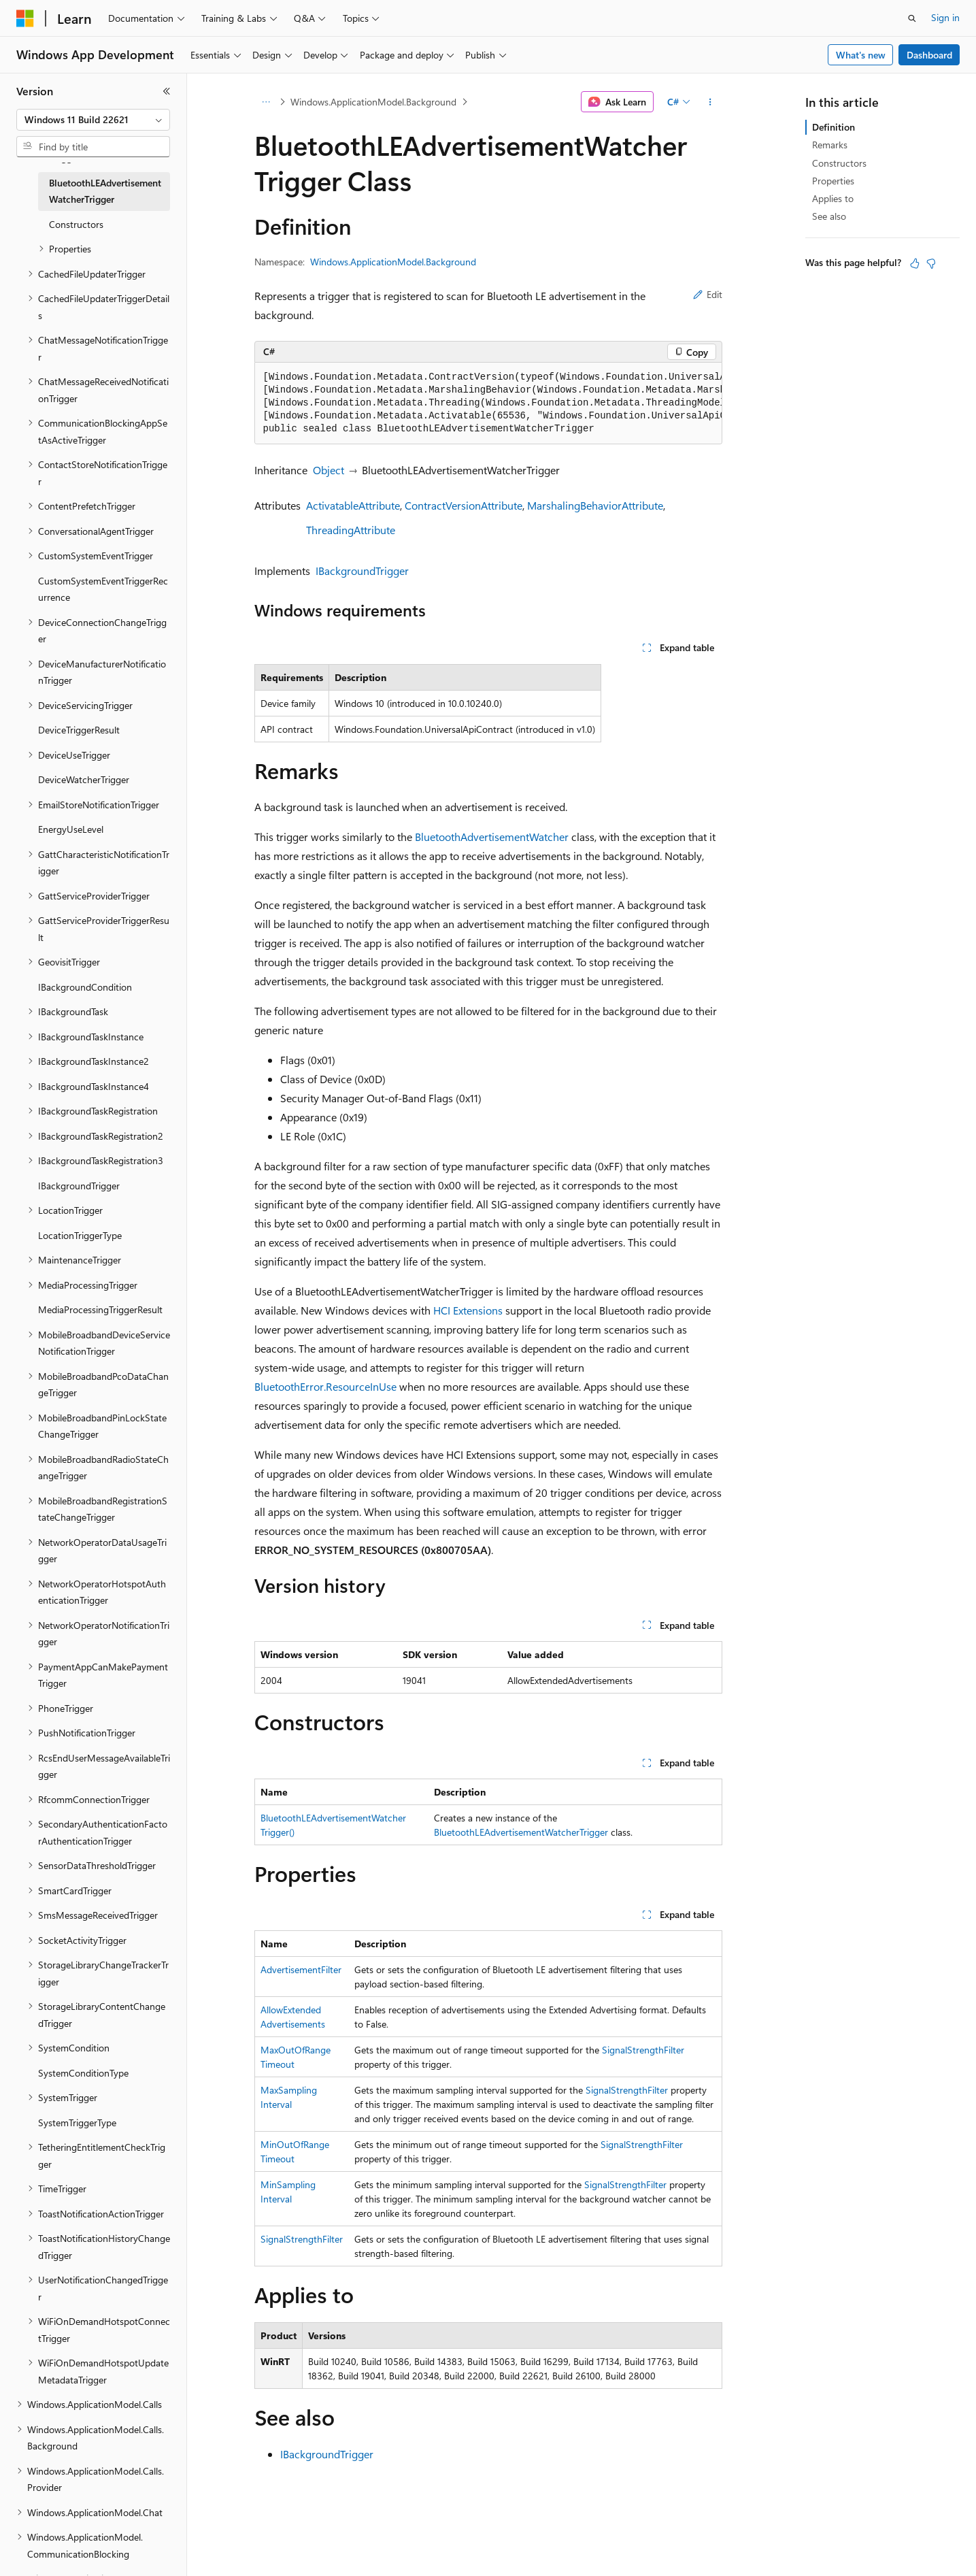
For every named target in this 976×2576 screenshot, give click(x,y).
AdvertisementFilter (300, 1969)
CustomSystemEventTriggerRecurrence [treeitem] (103, 589)
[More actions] (710, 102)
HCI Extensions (468, 1310)
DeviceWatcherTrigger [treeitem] (83, 779)
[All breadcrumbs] (266, 102)
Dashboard (929, 54)
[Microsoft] (25, 18)
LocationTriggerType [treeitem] (80, 1235)
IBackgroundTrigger (362, 570)
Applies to (833, 198)
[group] (488, 403)
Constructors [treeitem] (76, 224)
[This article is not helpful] (931, 263)
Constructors (839, 162)
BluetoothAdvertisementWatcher (492, 836)
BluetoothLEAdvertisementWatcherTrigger (521, 1832)
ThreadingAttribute (350, 530)
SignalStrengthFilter (643, 2049)
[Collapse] (166, 91)
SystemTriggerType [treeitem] (77, 2122)
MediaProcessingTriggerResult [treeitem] (100, 1309)
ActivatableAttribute (353, 505)
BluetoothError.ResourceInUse (325, 1386)
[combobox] (93, 120)
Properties (833, 180)
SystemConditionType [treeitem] (83, 2072)
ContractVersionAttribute (463, 505)
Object (328, 470)
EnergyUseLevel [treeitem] (70, 829)
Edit (707, 294)
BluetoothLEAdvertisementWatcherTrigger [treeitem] (105, 191)
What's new (861, 54)
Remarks (829, 144)
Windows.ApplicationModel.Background (373, 101)
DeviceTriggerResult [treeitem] (79, 729)
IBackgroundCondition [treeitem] (85, 986)
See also (829, 216)
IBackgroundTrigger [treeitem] (79, 1185)
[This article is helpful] (915, 263)
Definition (833, 126)
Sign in (945, 17)
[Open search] (912, 18)
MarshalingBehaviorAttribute (595, 505)
